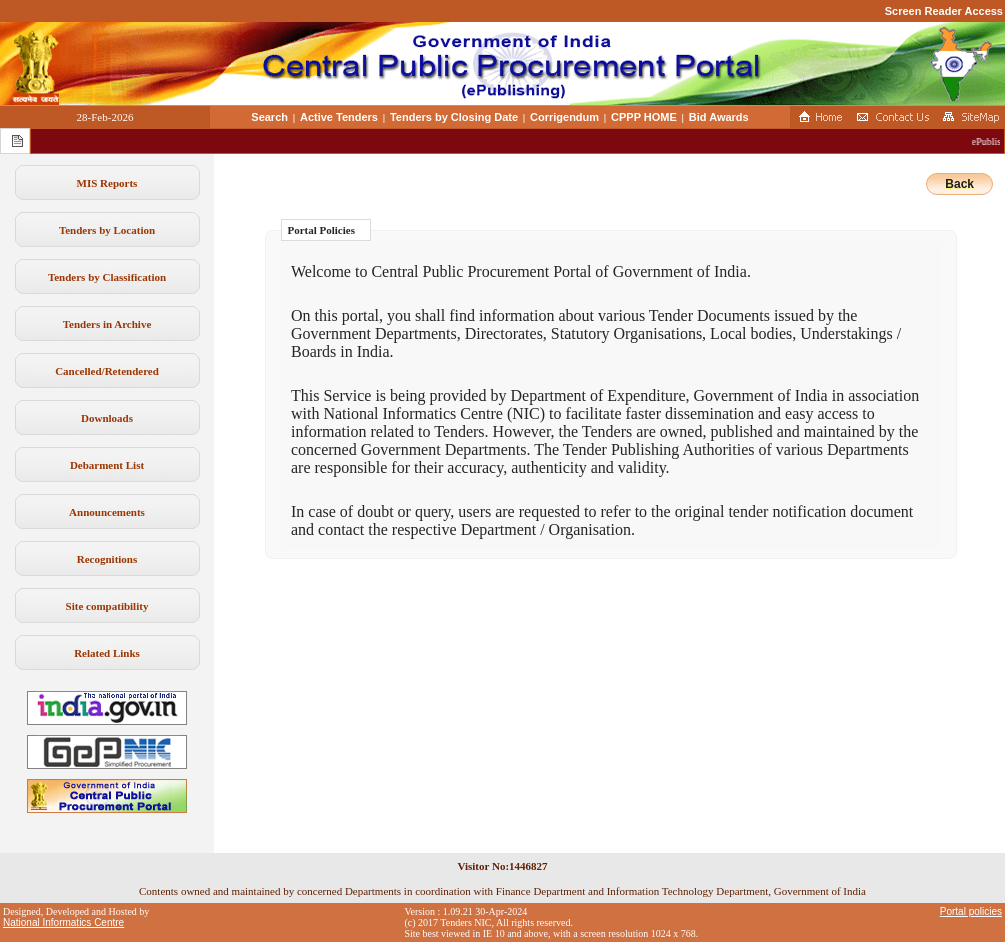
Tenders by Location (107, 230)
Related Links (107, 653)
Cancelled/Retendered (107, 371)
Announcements (107, 512)
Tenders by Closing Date (454, 117)
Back (959, 184)
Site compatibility (107, 606)
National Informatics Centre (63, 922)
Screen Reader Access (944, 11)
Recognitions (107, 559)
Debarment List (107, 465)
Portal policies (971, 911)
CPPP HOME (644, 117)
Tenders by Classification (107, 277)
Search (269, 117)
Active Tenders (339, 117)
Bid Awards (719, 117)
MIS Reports (107, 183)
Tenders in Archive (107, 324)
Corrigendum (564, 117)
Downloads (107, 418)
